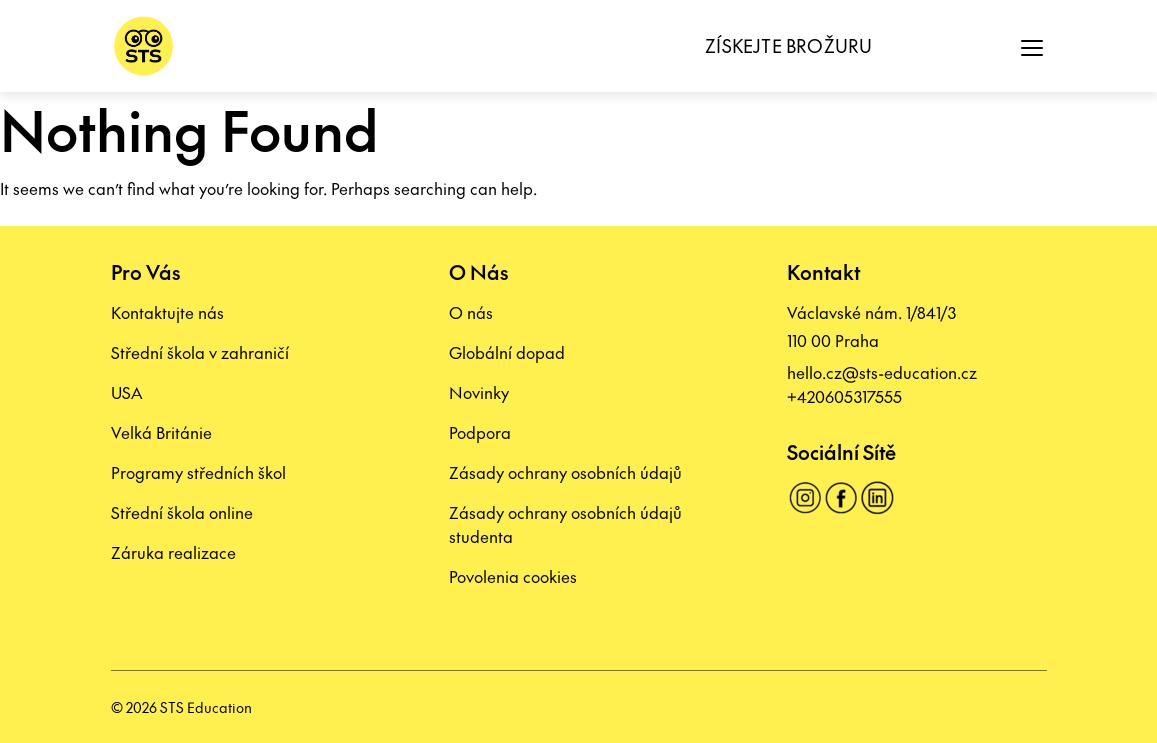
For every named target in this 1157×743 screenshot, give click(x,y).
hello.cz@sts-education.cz (882, 372)
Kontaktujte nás (167, 312)
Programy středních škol (198, 472)
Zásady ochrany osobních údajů (565, 472)
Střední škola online (182, 512)
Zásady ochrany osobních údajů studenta (565, 524)
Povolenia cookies (513, 576)
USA (126, 392)
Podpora (480, 432)
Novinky (479, 392)
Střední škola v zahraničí (200, 352)
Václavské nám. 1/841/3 (871, 312)
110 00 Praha (833, 340)
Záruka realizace (173, 552)
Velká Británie (161, 432)
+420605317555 (844, 396)
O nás (471, 312)
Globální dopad (507, 352)
